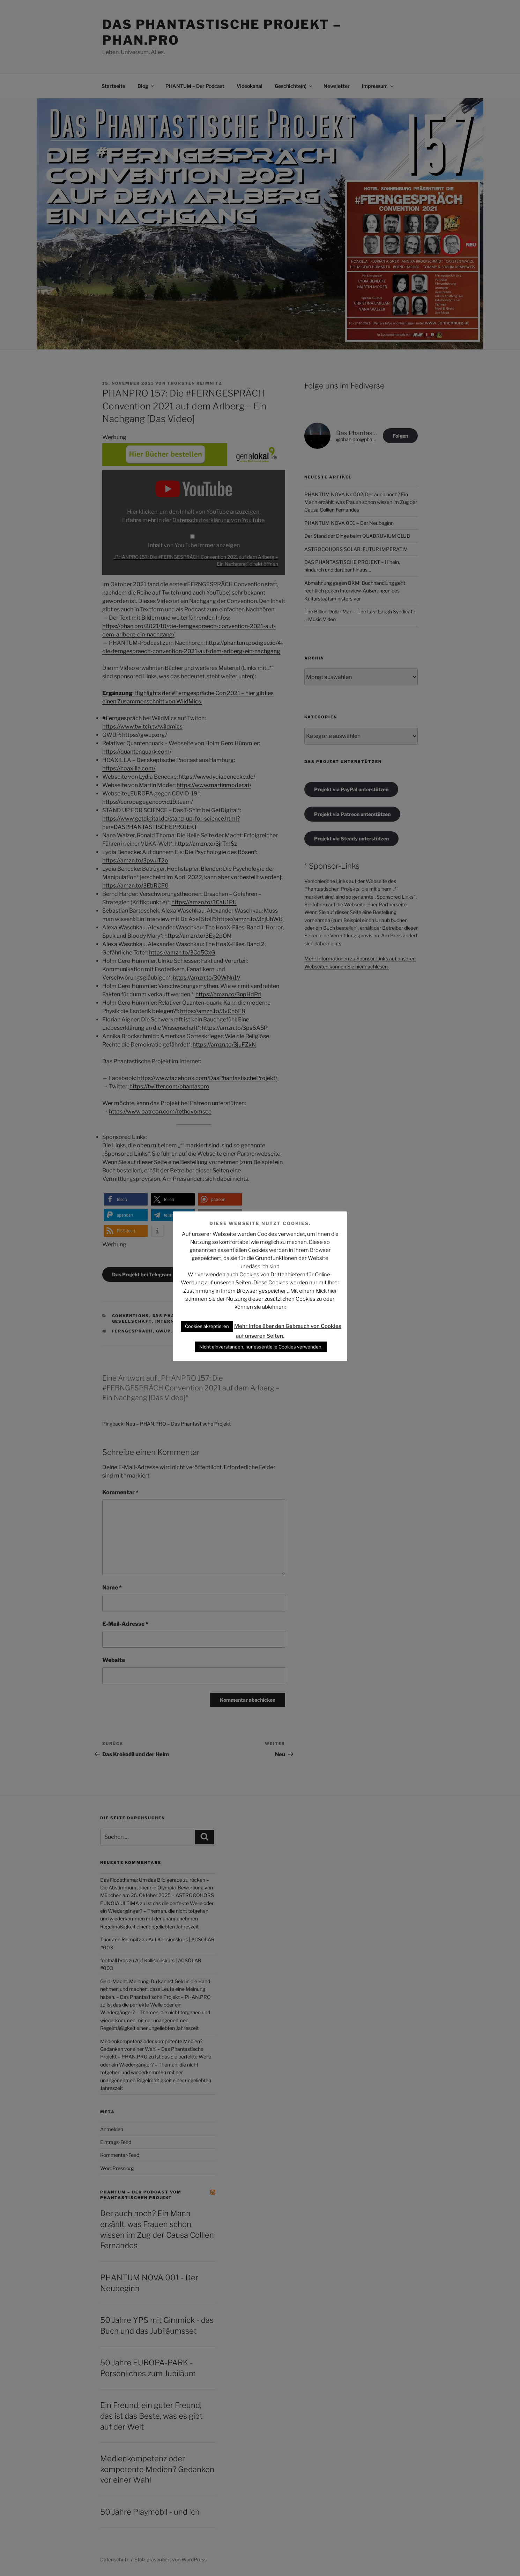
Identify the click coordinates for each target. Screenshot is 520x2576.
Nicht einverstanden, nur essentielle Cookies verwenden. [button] (260, 1347)
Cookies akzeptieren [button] (207, 1326)
